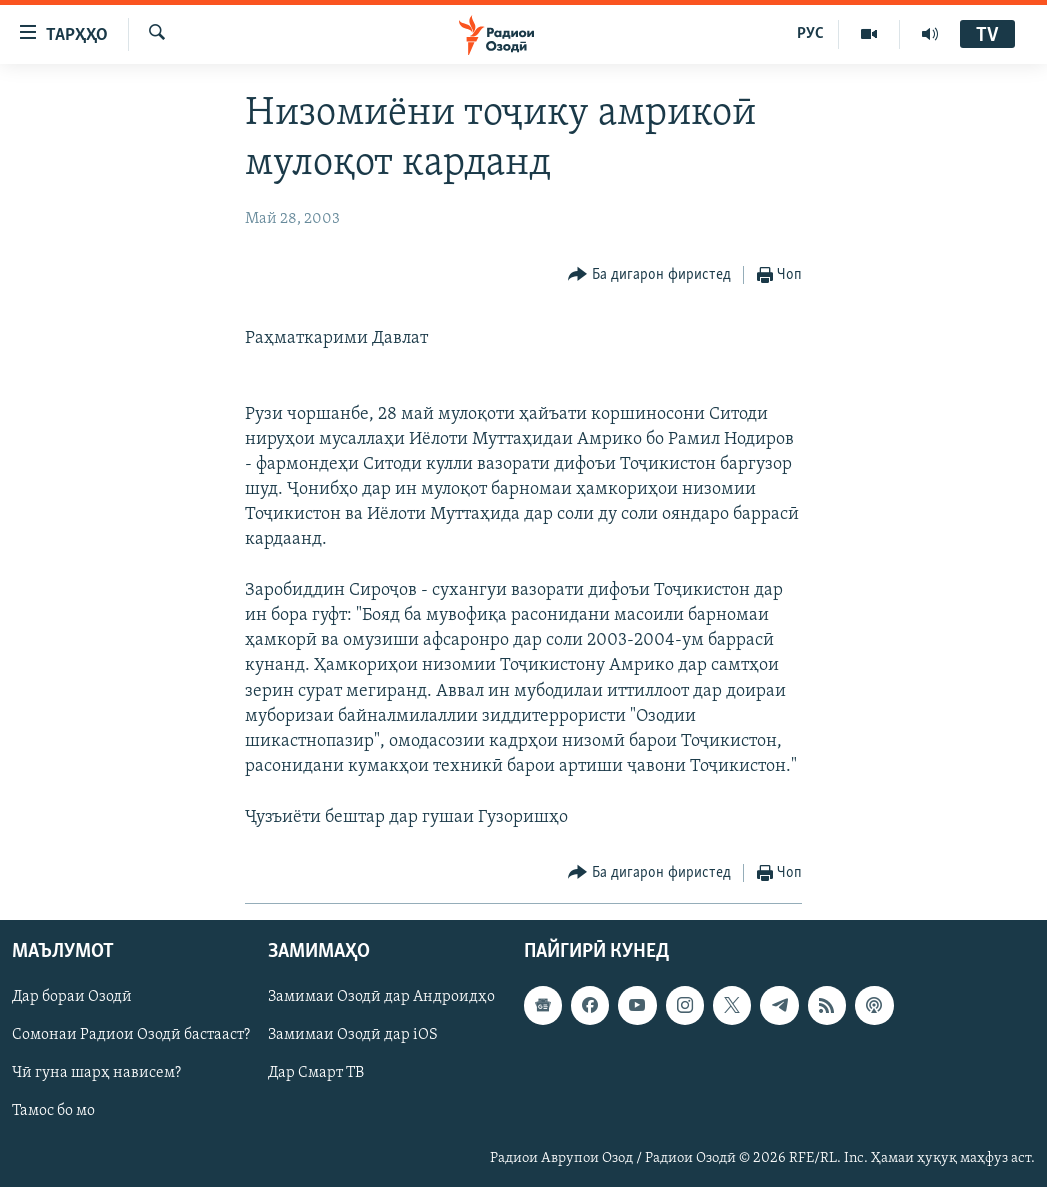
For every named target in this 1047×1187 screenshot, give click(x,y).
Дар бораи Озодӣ (72, 997)
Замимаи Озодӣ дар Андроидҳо (381, 997)
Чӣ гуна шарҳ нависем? (96, 1073)
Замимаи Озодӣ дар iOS (353, 1035)
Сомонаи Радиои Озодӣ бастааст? (131, 1035)
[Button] (649, 275)
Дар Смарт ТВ (316, 1073)
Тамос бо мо (53, 1111)
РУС (810, 34)
